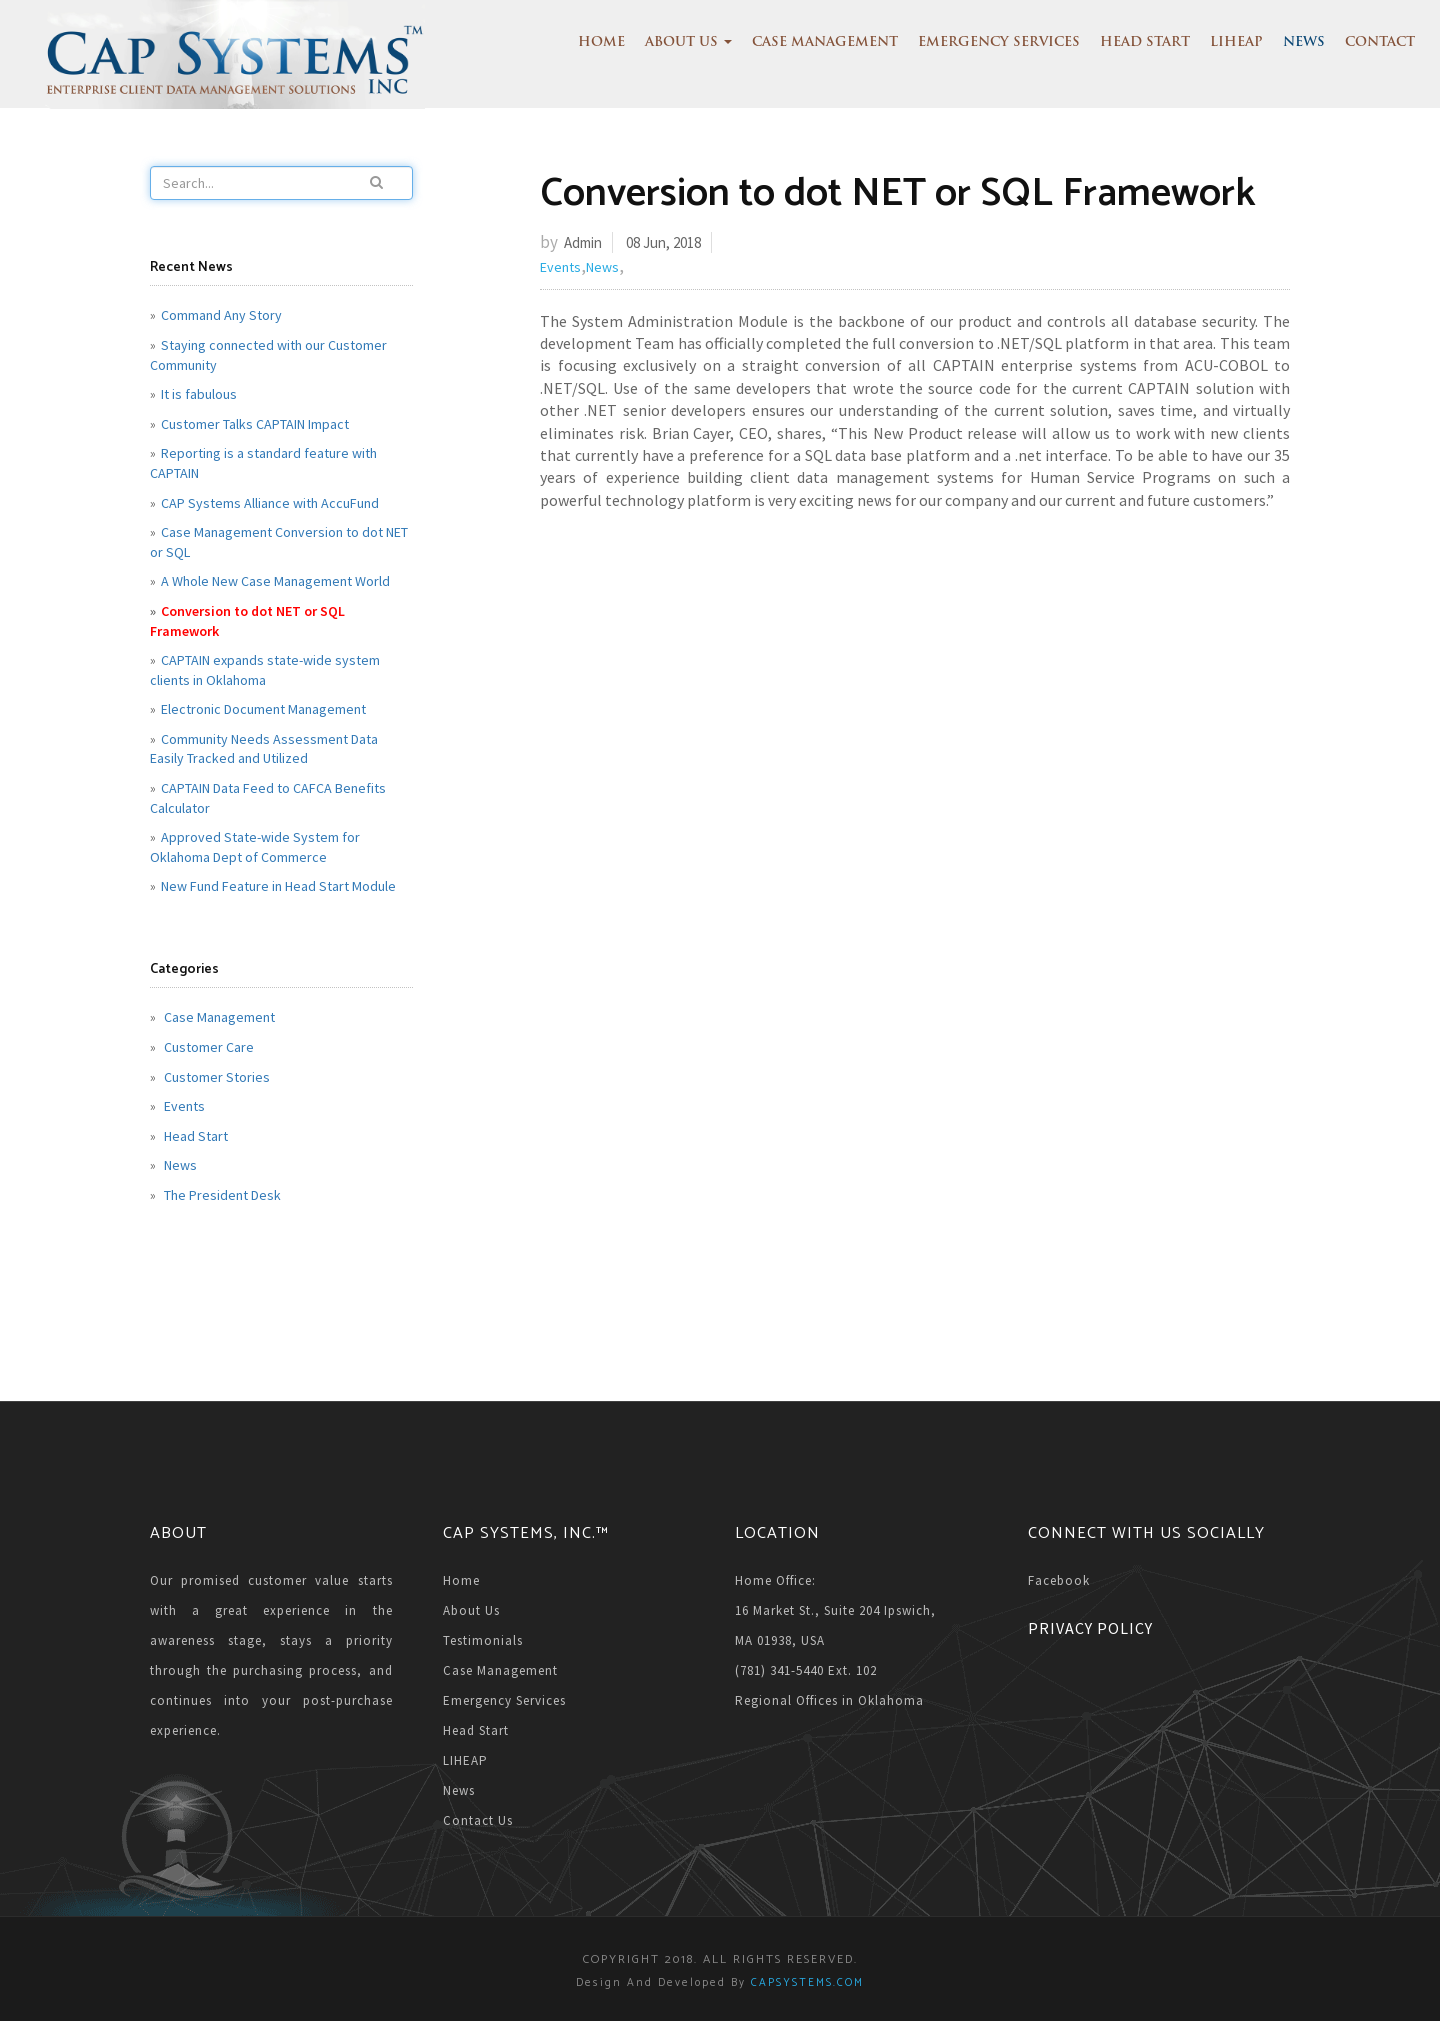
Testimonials (483, 1640)
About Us (688, 42)
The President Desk (221, 1195)
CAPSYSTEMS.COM (807, 1983)
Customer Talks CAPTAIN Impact (255, 424)
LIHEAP (1236, 42)
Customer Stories (215, 1077)
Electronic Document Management (263, 709)
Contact (1380, 42)
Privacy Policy (1090, 1628)
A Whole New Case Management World (275, 581)
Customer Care (207, 1047)
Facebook (1059, 1580)
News (1304, 42)
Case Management (825, 42)
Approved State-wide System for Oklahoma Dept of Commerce (255, 847)
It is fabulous (199, 394)
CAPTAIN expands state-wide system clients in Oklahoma (265, 670)
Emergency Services (999, 42)
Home (601, 42)
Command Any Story (221, 315)
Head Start (1145, 42)
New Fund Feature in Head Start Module (278, 886)
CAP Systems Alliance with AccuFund (270, 503)
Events (183, 1106)
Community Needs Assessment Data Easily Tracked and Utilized (264, 749)
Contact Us (478, 1820)
